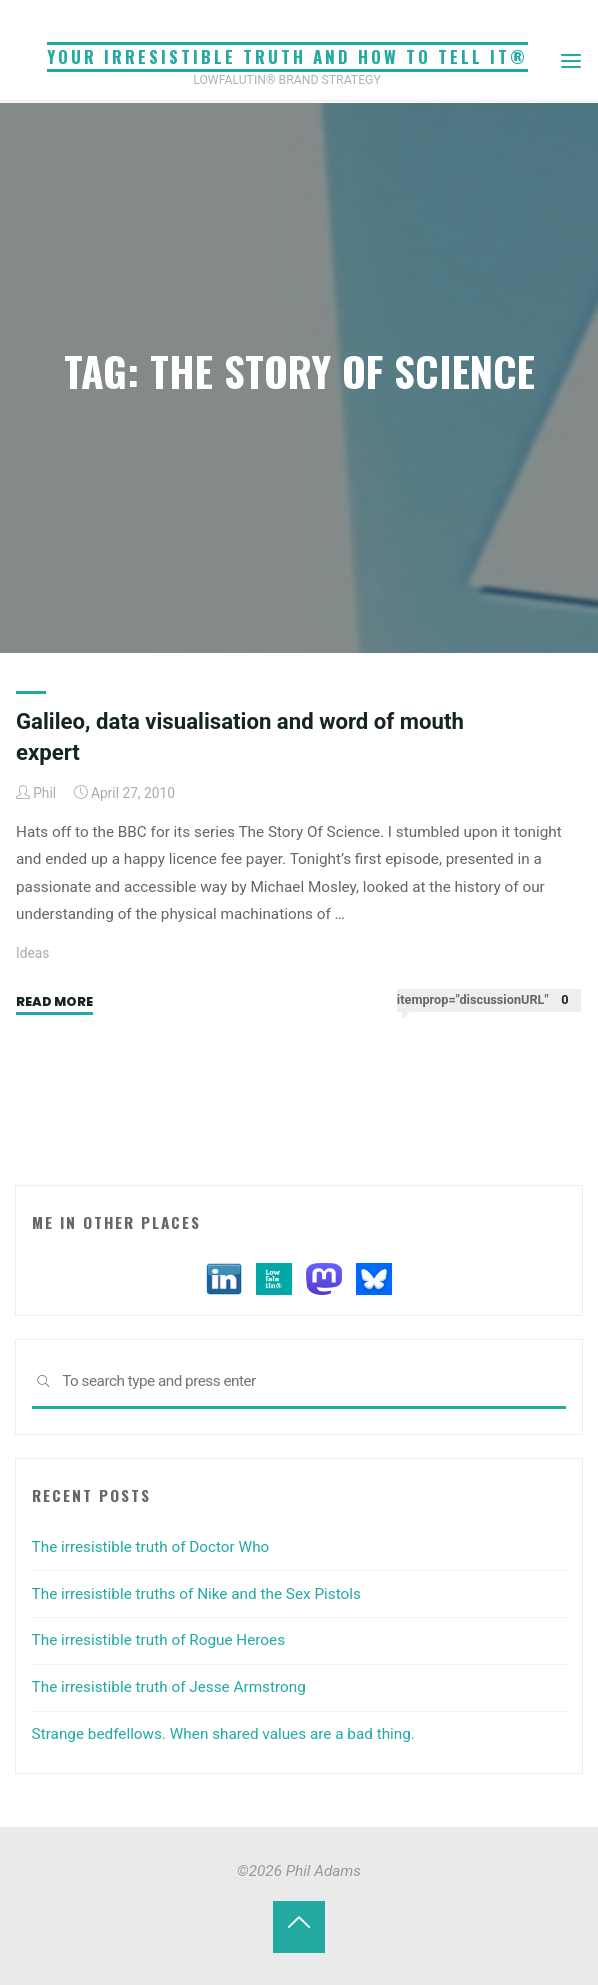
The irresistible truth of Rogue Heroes (159, 1640)
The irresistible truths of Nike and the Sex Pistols (196, 1594)
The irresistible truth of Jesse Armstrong (169, 1687)
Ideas (32, 953)
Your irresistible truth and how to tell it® (287, 56)
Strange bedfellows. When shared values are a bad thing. (223, 1734)
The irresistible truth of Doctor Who (151, 1547)
